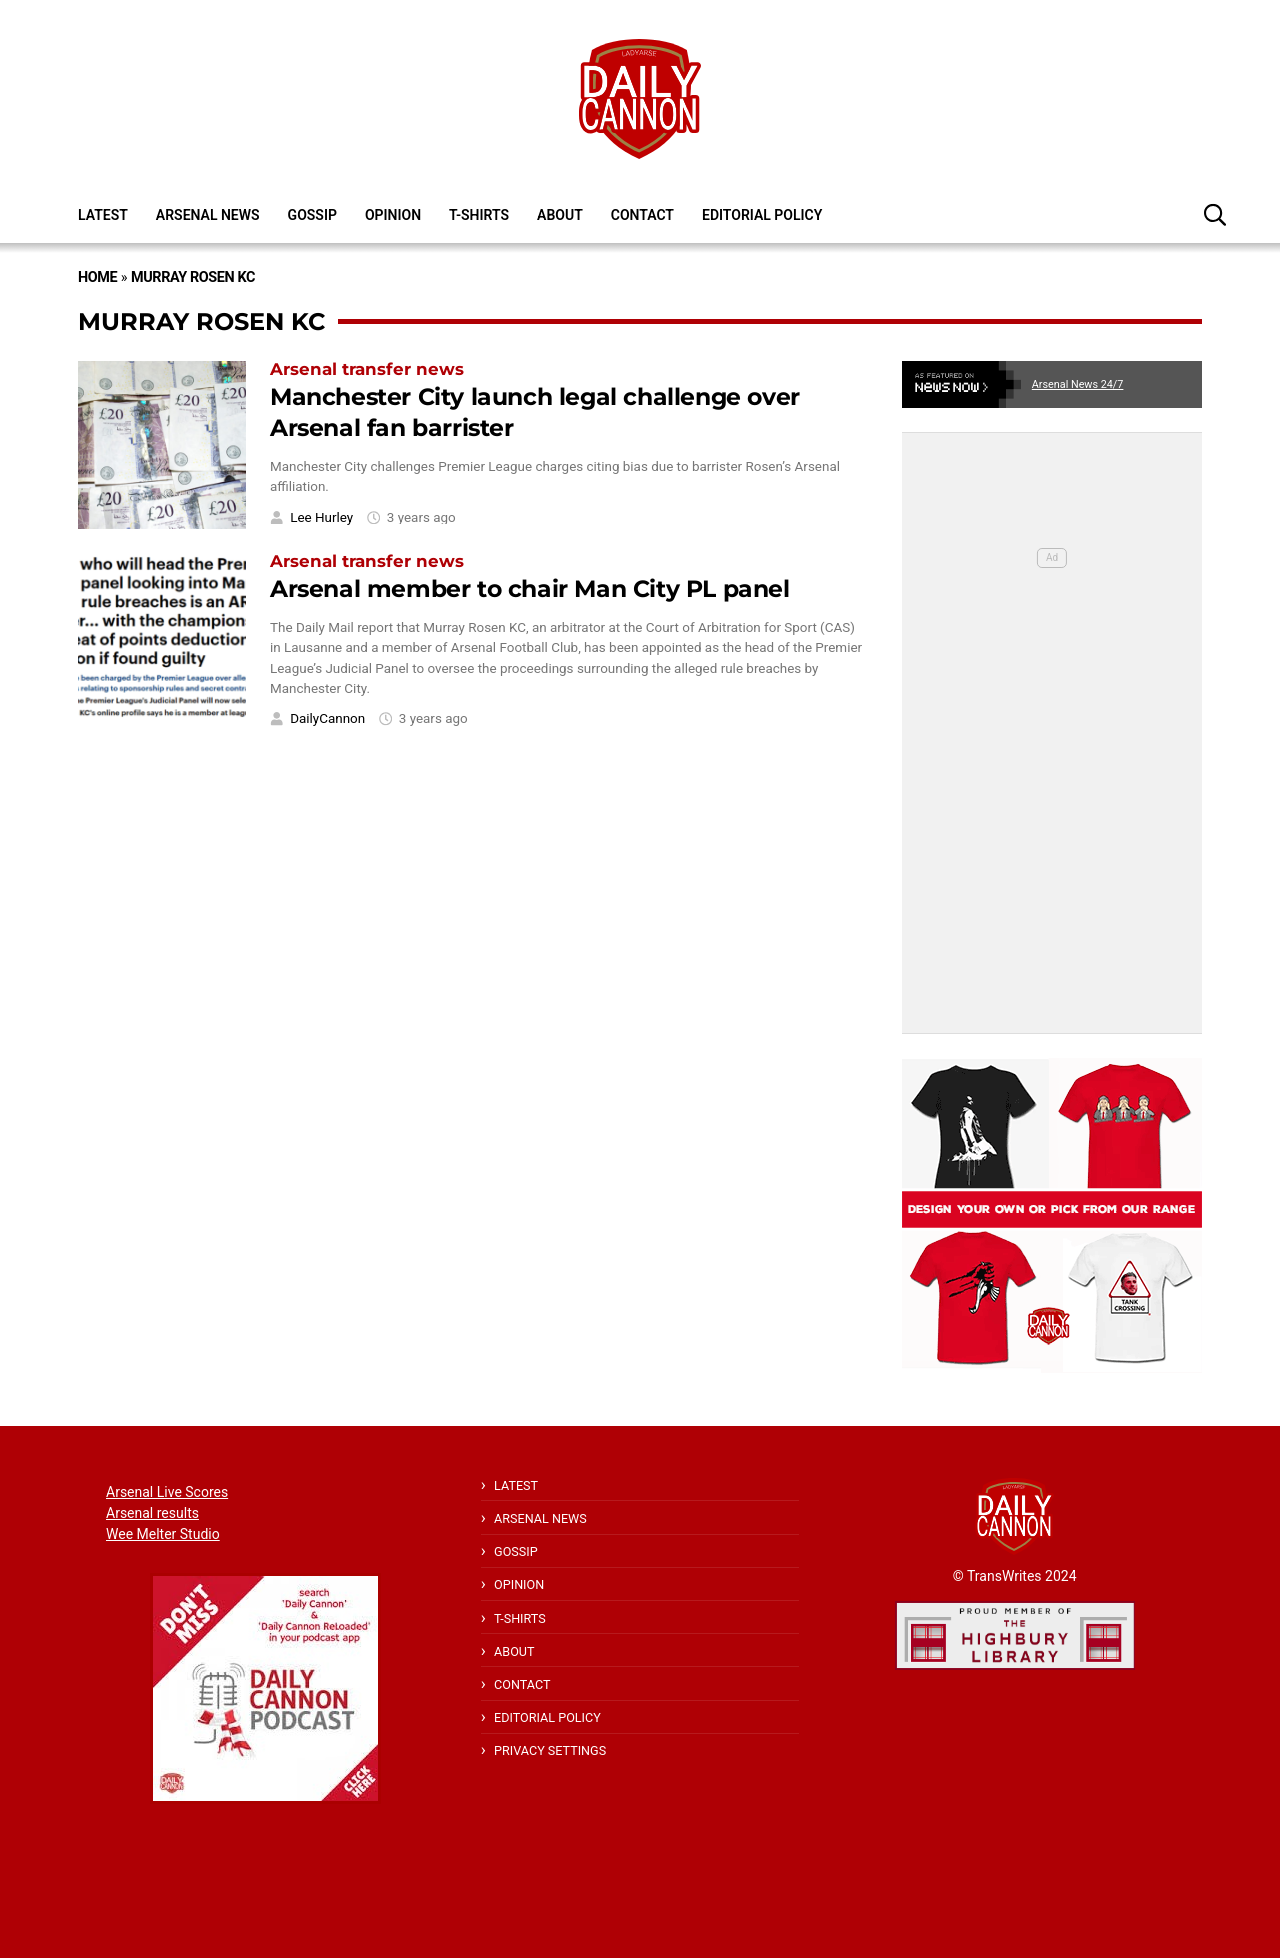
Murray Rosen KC (193, 277)
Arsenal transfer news (367, 369)
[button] (1215, 214)
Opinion (393, 215)
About (560, 215)
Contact (642, 215)
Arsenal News (208, 215)
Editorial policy (762, 215)
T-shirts (479, 215)
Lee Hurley (321, 517)
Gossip (312, 215)
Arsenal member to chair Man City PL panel (530, 588)
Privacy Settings (550, 1750)
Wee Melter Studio (163, 1534)
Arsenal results (152, 1513)
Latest (103, 215)
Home (97, 277)
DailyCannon (327, 718)
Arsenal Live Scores (167, 1492)
